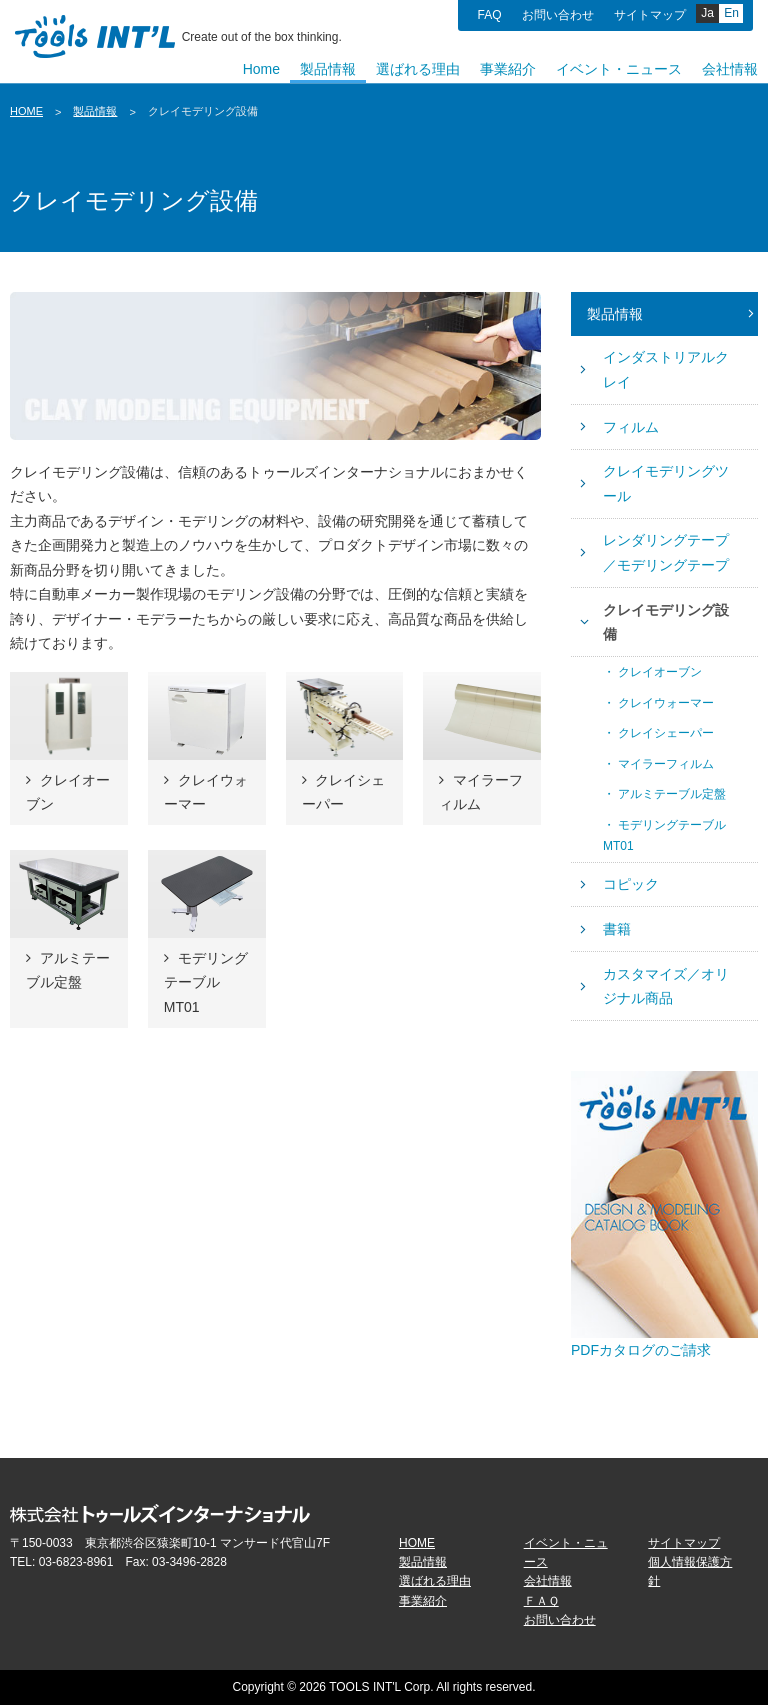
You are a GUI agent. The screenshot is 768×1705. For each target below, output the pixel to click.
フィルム (631, 427)
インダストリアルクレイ (666, 369)
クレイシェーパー (666, 733)
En (731, 13)
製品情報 (95, 111)
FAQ (490, 15)
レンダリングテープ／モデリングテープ (666, 552)
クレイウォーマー (666, 703)
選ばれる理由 (435, 1581)
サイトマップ (650, 15)
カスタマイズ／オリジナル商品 (666, 986)
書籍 (617, 929)
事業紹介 (423, 1601)
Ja (707, 13)
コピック (631, 884)
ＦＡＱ (541, 1601)
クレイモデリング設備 (666, 622)
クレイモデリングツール (666, 483)
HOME (26, 111)
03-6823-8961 (76, 1562)
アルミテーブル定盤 (672, 794)
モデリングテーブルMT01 (664, 835)
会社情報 (548, 1581)
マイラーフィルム (666, 764)
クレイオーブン (660, 672)
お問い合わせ (558, 15)
